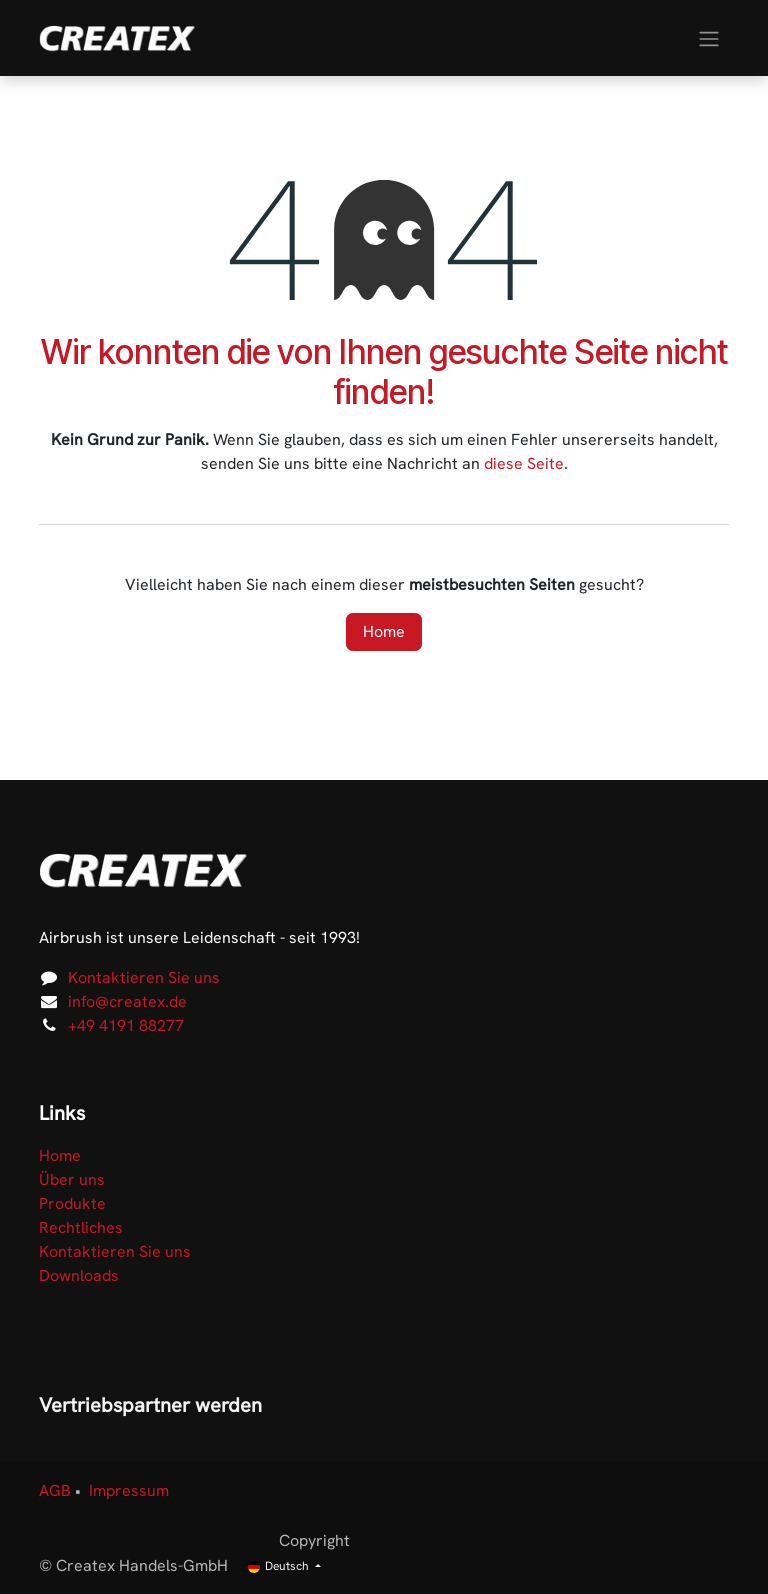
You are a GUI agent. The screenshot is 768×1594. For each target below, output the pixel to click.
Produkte (72, 1203)
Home (384, 631)
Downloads (79, 1275)
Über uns (72, 1179)
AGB (55, 1490)
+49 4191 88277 (126, 1025)
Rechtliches (81, 1227)
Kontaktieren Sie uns (144, 977)
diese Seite (524, 463)
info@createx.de (127, 1001)
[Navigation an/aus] (709, 37)
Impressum (129, 1490)
